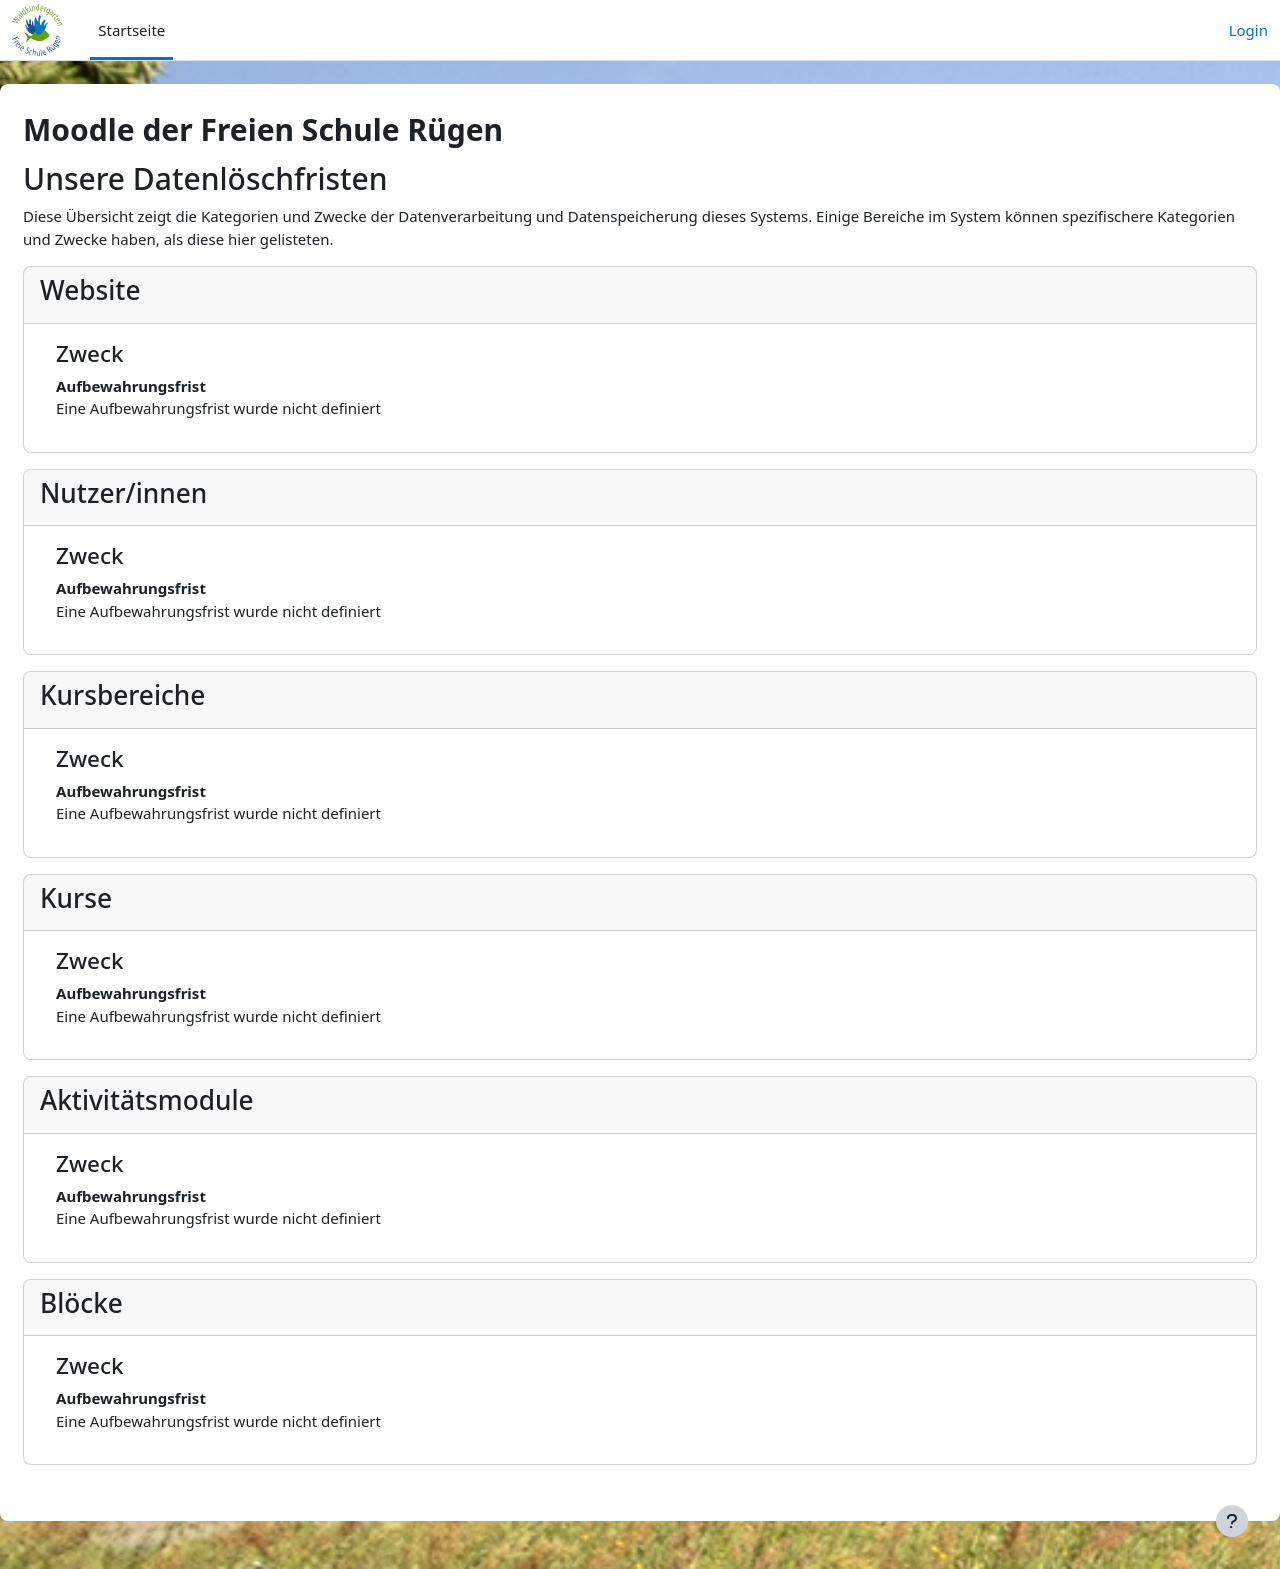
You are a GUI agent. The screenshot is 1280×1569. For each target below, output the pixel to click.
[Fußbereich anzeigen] (1232, 1521)
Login (1248, 30)
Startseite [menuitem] (131, 30)
